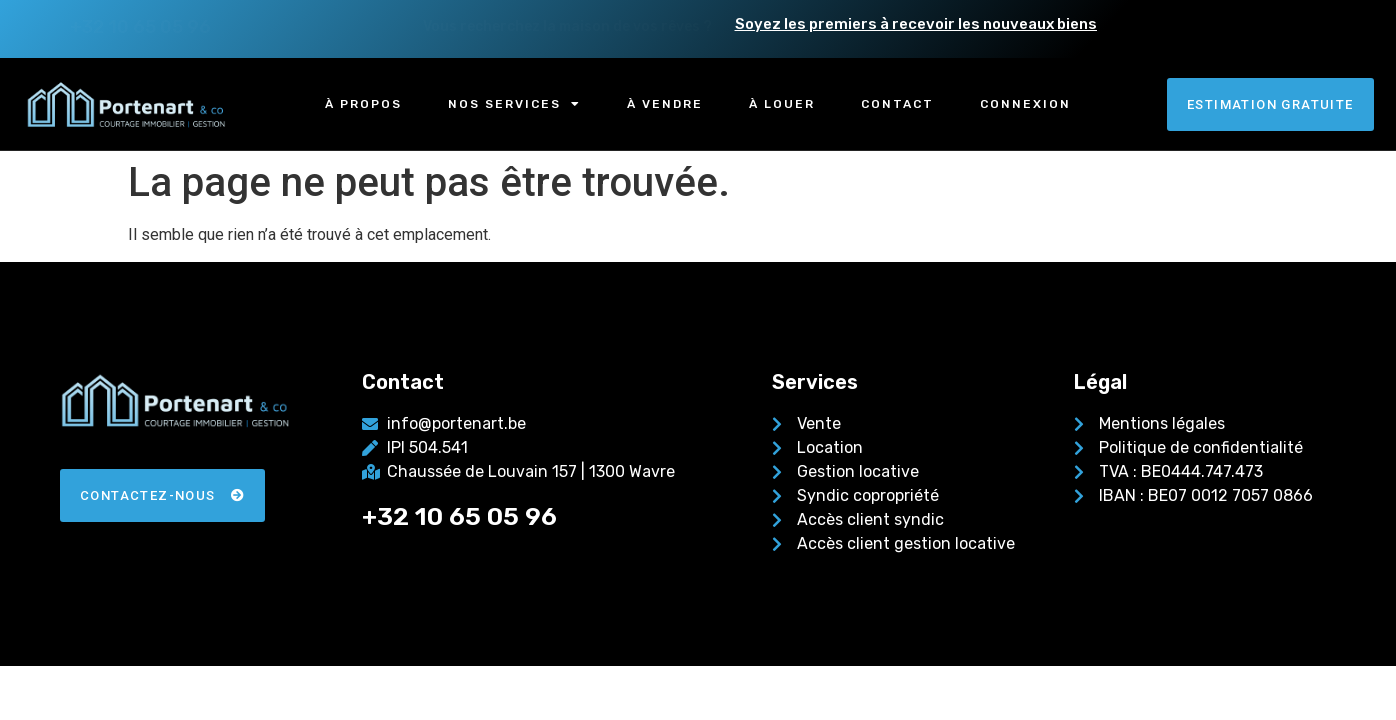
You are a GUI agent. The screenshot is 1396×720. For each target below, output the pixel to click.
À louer (782, 104)
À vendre (665, 104)
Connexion (1025, 104)
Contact (897, 104)
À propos (363, 104)
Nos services (514, 104)
